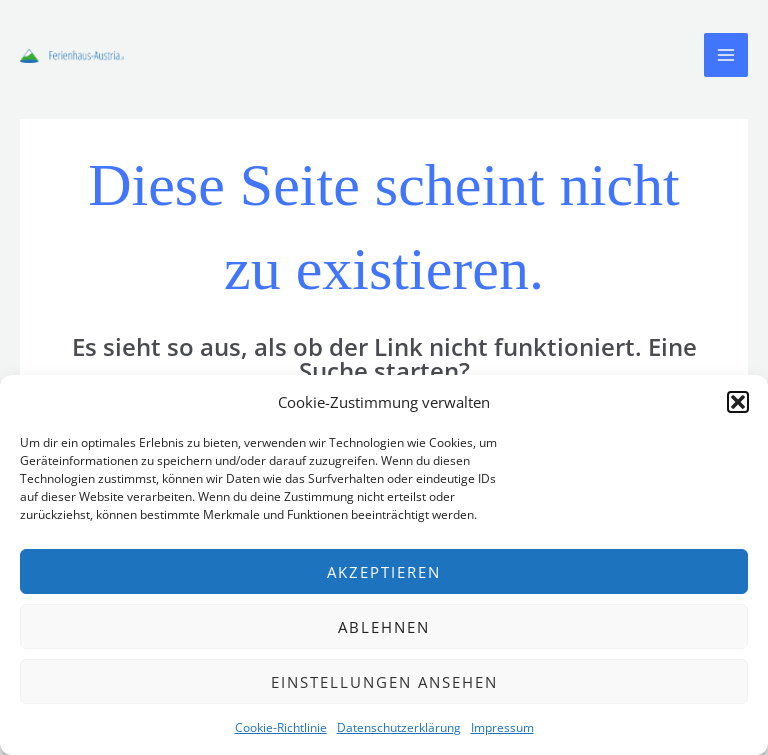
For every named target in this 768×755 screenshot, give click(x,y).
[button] (738, 402)
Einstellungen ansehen (384, 682)
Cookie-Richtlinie (281, 727)
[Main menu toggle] (726, 55)
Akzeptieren (384, 572)
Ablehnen (384, 627)
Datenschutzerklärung (399, 727)
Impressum (502, 727)
